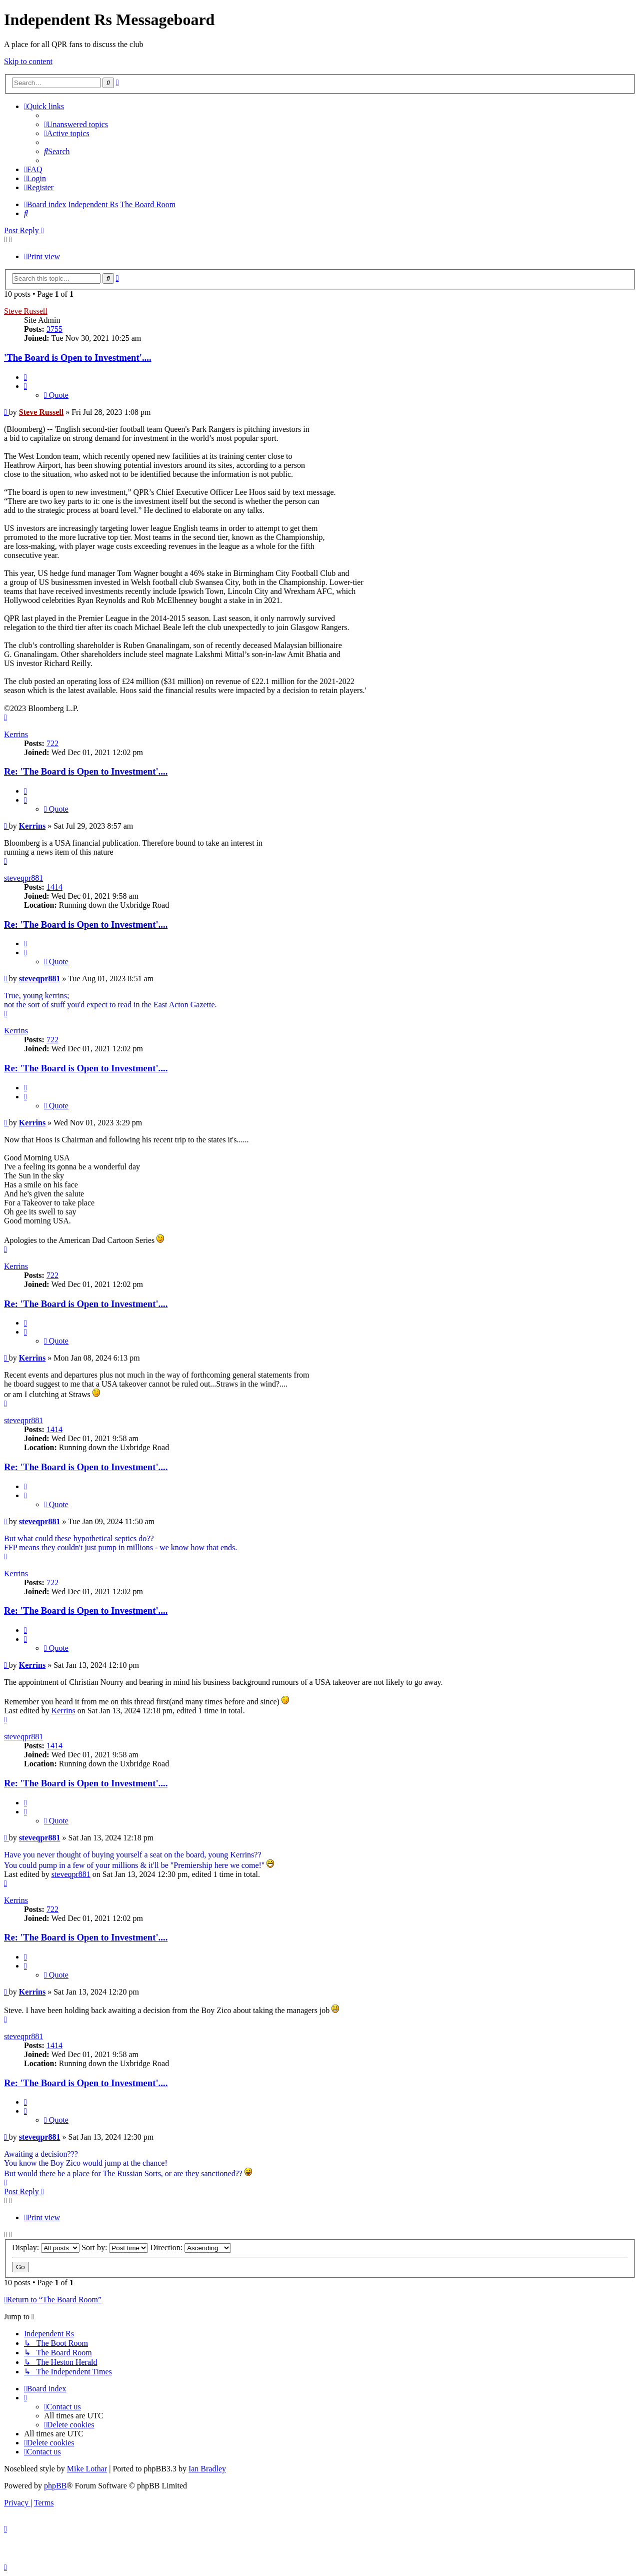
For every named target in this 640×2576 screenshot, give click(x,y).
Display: (46, 2247)
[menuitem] (76, 124)
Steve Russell (26, 311)
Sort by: (115, 2247)
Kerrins (16, 734)
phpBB (55, 2485)
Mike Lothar (87, 2468)
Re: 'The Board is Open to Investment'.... (86, 771)
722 (52, 743)
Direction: (190, 2247)
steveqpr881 (23, 878)
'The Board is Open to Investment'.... (78, 357)
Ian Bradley (207, 2468)
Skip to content (28, 61)
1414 (54, 887)
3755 (54, 329)
